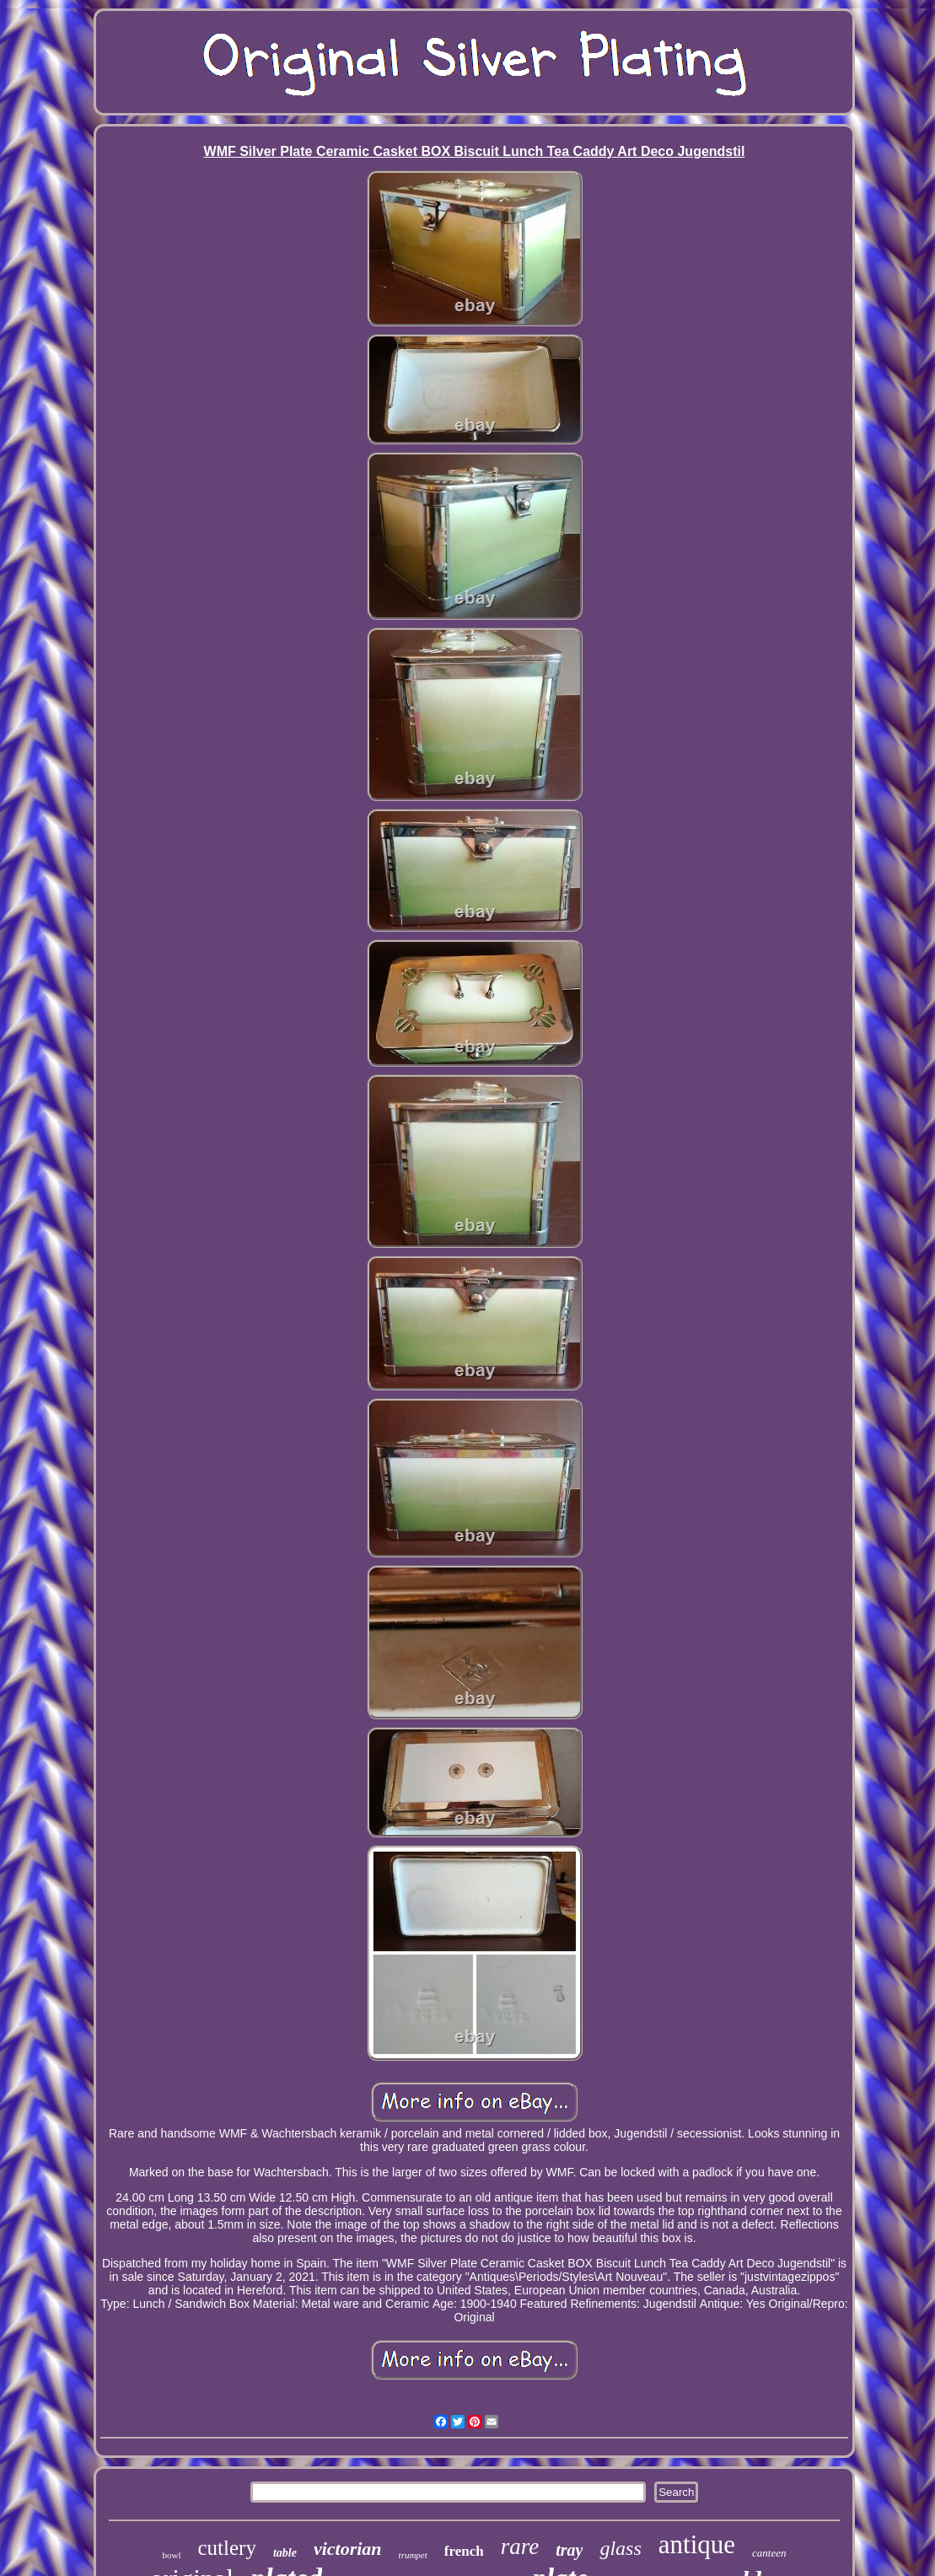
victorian (348, 2548)
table (285, 2552)
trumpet (413, 2555)
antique (696, 2544)
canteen (769, 2552)
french (464, 2551)
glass (620, 2548)
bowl (172, 2555)
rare (520, 2546)
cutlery (227, 2547)
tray (569, 2550)
